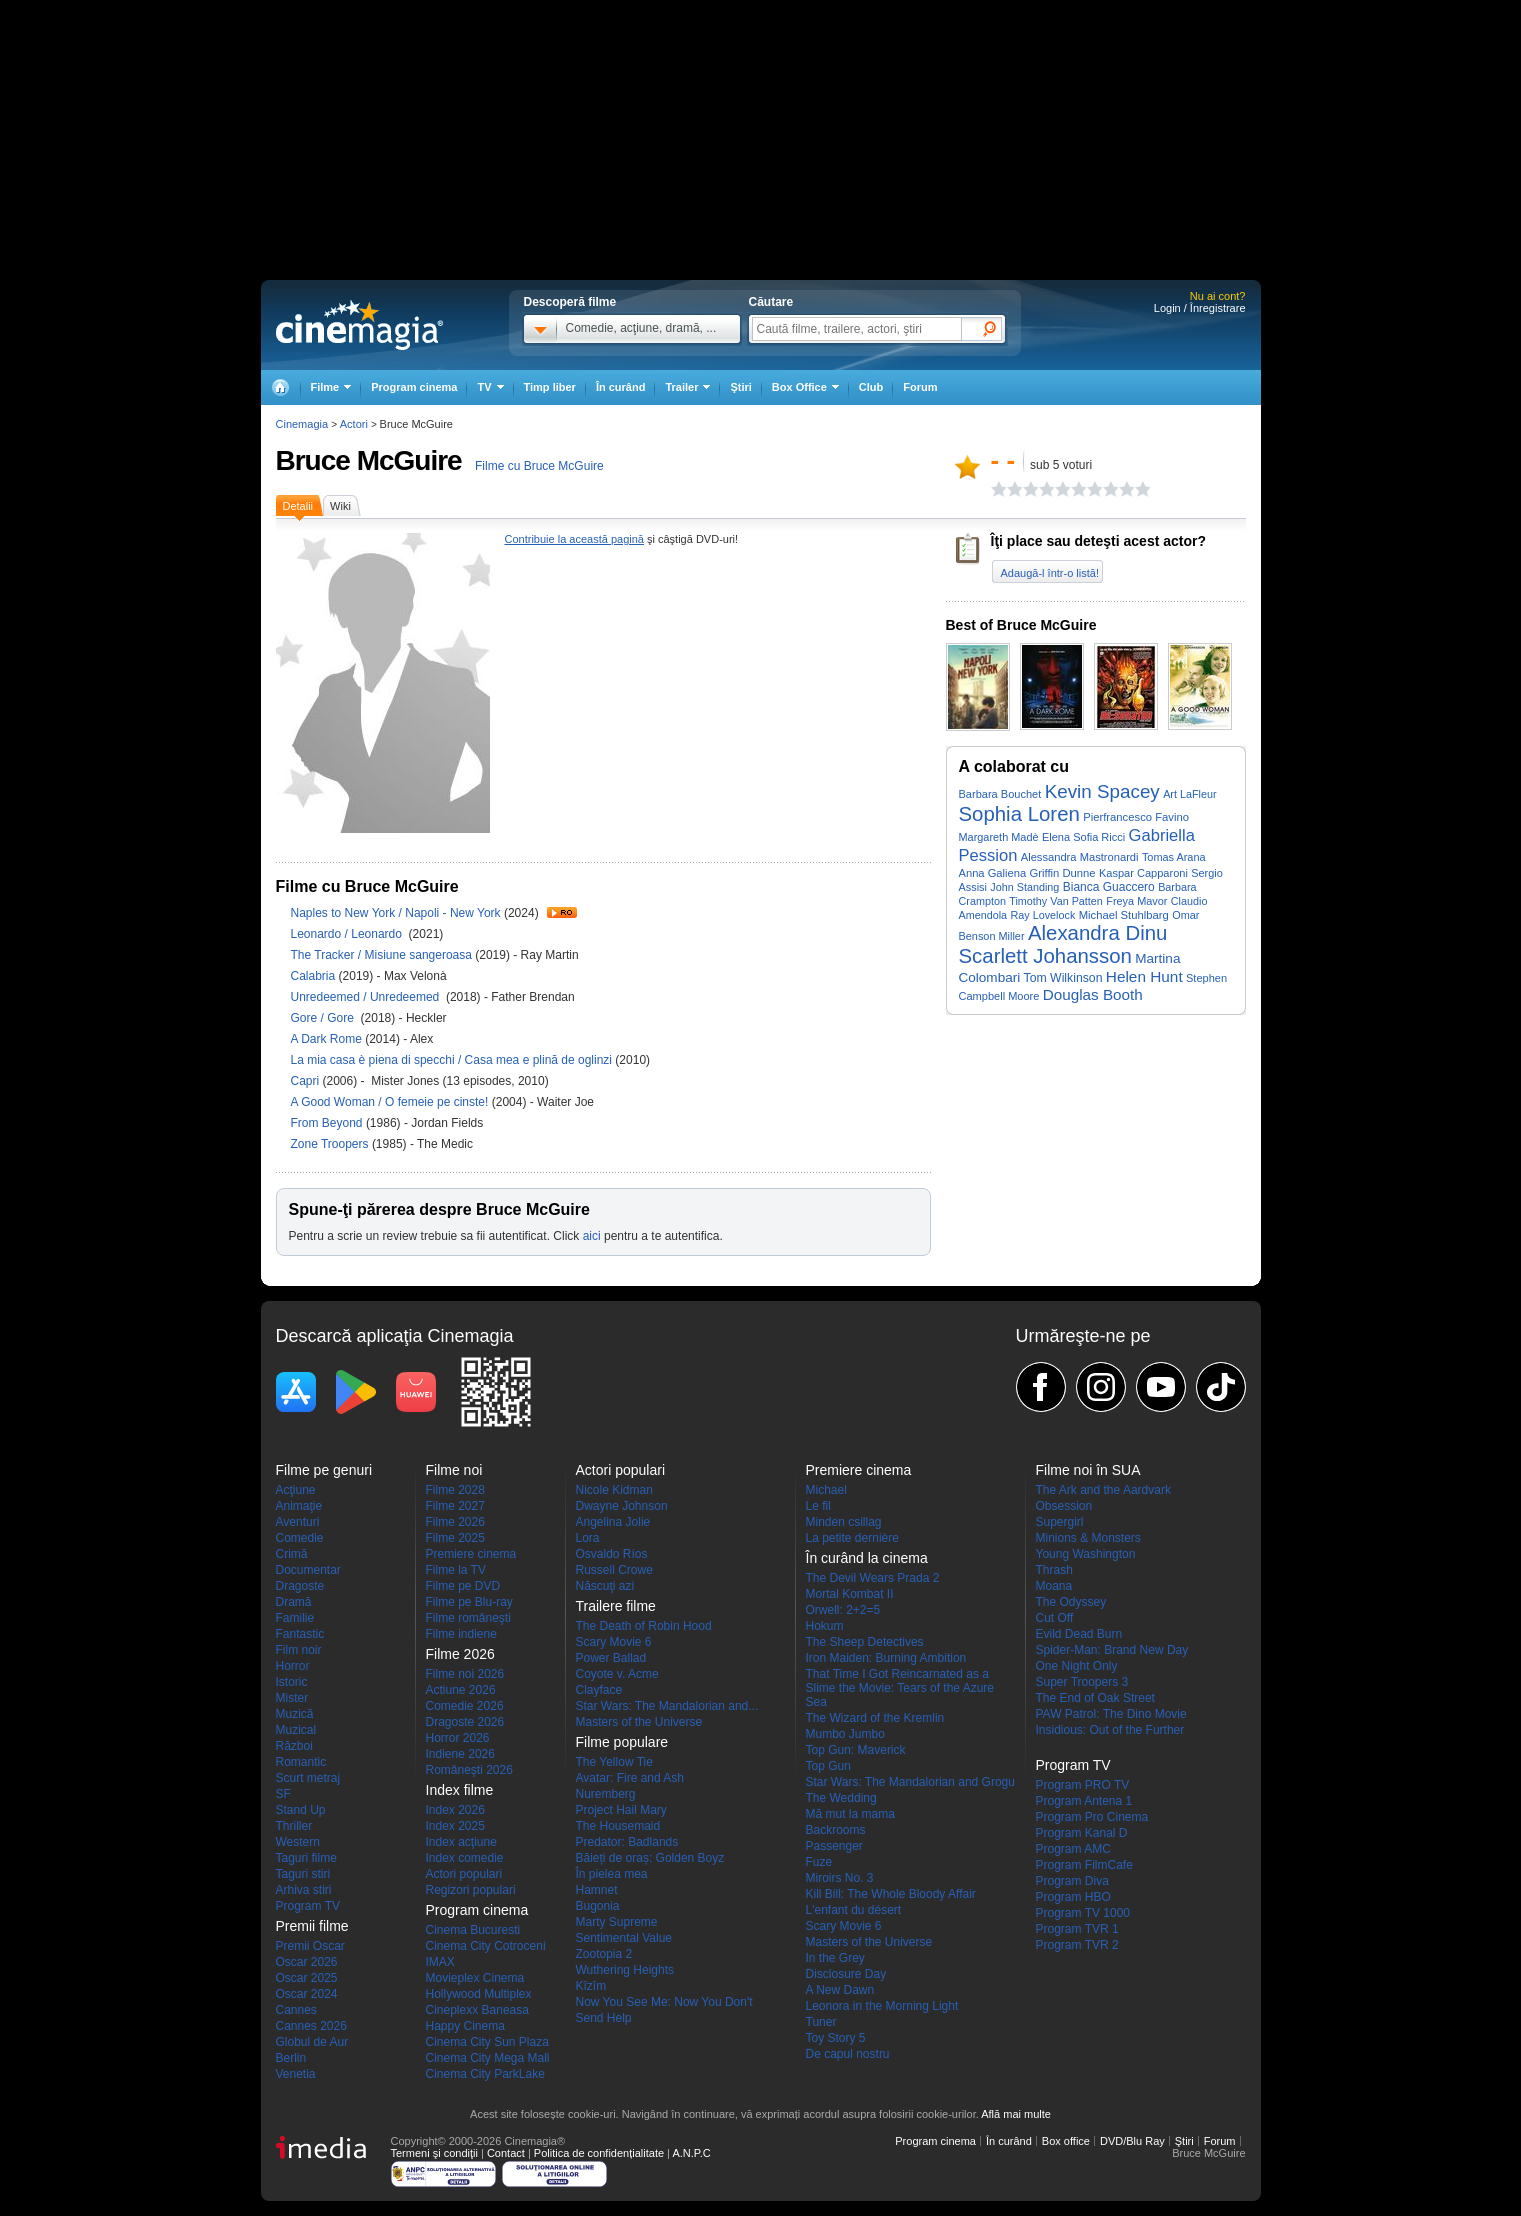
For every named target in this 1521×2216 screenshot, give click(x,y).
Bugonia (598, 1906)
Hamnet (597, 1890)
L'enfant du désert (854, 1910)
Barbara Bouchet (1000, 794)
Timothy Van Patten (1056, 901)
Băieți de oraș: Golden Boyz (650, 1858)
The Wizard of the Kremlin (875, 1718)
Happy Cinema (465, 2026)
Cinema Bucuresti (473, 1930)
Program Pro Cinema (1092, 1817)
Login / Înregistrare (1200, 308)
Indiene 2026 (460, 1754)
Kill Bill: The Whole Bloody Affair (891, 1894)
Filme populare (622, 1742)
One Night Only (1077, 1666)
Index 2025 (455, 1826)
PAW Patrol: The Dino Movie (1111, 1714)
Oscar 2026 (307, 1962)
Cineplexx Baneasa (477, 2010)
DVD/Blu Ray (1132, 2141)
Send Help (604, 2018)
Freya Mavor (1136, 901)
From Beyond (328, 1123)
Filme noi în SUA (1088, 1470)
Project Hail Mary (621, 1810)
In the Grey (835, 1958)
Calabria (315, 976)
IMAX (440, 1962)
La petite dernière (852, 1538)
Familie (295, 1618)
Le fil (818, 1506)
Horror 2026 (458, 1738)
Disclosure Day (846, 1974)
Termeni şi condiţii (434, 2153)
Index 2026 (455, 1810)
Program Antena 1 (1084, 1801)
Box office (1066, 2141)
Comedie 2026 (465, 1706)
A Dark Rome (328, 1039)
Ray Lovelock (1042, 915)
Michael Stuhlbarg (1124, 915)
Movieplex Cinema (475, 1978)
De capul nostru (848, 2054)
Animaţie (299, 1506)
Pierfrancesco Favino (1136, 817)
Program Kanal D (1082, 1833)
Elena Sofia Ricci (1083, 837)
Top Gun (828, 1766)
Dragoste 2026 (465, 1722)
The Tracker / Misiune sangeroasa (381, 955)
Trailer (562, 912)
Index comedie (465, 1858)
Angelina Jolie (613, 1522)
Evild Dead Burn (1079, 1634)
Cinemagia (302, 424)
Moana (1054, 1586)
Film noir (299, 1650)
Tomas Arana (1174, 857)
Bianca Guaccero (1109, 887)
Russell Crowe (614, 1570)
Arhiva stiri (304, 1890)
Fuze (819, 1862)
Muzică (295, 1714)
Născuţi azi (605, 1586)
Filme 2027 (455, 1506)
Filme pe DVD (463, 1586)
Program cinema (414, 387)
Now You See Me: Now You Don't (664, 2002)
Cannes (296, 2010)
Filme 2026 (455, 1522)
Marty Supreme (617, 1922)
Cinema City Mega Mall (488, 2058)
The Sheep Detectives (865, 1642)
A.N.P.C (691, 2153)
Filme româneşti (468, 1618)
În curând (621, 387)
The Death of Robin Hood (644, 1626)
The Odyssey (1071, 1602)
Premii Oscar (310, 1946)
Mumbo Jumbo (845, 1734)
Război (294, 1746)
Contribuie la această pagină (574, 539)
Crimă (292, 1554)
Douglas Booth (1093, 994)
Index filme (460, 1790)
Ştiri (740, 387)
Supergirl (1060, 1522)
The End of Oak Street (1095, 1698)
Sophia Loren (1019, 814)
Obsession (1064, 1506)
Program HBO (1073, 1897)
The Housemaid (618, 1826)
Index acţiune (461, 1842)
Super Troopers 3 (1082, 1682)
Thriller (294, 1826)
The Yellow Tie (614, 1762)
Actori (354, 424)
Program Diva (1072, 1881)
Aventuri (298, 1522)
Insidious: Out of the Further (1110, 1730)
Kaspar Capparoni (1143, 873)
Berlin (291, 2058)
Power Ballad (611, 1658)
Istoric (292, 1682)
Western (298, 1842)
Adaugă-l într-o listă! (1050, 573)
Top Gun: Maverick (856, 1750)
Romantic (301, 1762)
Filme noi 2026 (465, 1674)
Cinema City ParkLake (485, 2074)
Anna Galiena (993, 873)
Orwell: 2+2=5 (843, 1610)
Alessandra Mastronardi (1080, 857)
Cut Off (1055, 1618)
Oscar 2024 (307, 1994)
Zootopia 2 (604, 1954)
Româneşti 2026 (469, 1770)
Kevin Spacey (1102, 791)
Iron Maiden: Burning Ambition (886, 1658)
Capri (307, 1081)
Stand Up (301, 1810)
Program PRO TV (1083, 1785)
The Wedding (841, 1798)
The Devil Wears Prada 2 (873, 1578)
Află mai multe (1016, 2114)
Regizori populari (471, 1890)
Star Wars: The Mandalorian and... (667, 1706)
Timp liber (550, 387)
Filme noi (454, 1470)
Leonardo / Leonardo (350, 934)
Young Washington (1086, 1554)
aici (592, 1236)
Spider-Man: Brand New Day (1112, 1650)
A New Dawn (840, 1990)
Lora (588, 1538)
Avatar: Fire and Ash (630, 1778)
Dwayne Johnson (622, 1506)
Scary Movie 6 (614, 1642)
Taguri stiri (303, 1874)
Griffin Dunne (1062, 873)
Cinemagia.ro (359, 325)
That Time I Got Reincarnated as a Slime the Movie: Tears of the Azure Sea (900, 1688)
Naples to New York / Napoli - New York (396, 913)
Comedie (300, 1538)
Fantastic (300, 1634)
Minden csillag (844, 1522)
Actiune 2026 (461, 1690)
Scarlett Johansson (1045, 956)
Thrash (1054, 1570)
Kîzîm (591, 1986)
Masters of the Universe (639, 1722)
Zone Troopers (331, 1144)
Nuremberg (606, 1794)
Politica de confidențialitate (599, 2153)
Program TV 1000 (1083, 1913)
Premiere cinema (471, 1554)
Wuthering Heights (625, 1970)
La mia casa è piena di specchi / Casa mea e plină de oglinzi (452, 1060)
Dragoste (300, 1586)
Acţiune (296, 1490)
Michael (826, 1490)
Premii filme (312, 1926)
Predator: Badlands (627, 1842)
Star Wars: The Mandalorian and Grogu (910, 1782)
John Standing (1024, 887)
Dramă (294, 1602)
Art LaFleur (1189, 794)
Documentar (308, 1570)
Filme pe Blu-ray (469, 1602)
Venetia (296, 2074)
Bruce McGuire (369, 460)
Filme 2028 (455, 1490)
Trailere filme (616, 1606)
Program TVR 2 (1077, 1945)
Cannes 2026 (311, 2026)
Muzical (296, 1730)
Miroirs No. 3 (840, 1878)
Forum (920, 387)
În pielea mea (612, 1874)
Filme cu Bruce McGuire (539, 466)
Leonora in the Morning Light (882, 2006)
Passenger (834, 1846)
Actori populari (464, 1874)
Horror (293, 1666)
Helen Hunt (1144, 976)
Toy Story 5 (836, 2038)
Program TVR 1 (1077, 1929)
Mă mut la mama (850, 1814)
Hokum (825, 1626)
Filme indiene (461, 1634)
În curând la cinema (867, 1558)
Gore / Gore (324, 1018)
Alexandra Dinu (1097, 933)
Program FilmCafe (1084, 1865)
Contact (506, 2153)
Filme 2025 (455, 1538)
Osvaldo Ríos (612, 1554)
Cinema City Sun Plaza (487, 2042)
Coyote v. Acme (617, 1674)
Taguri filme (306, 1858)
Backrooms (836, 1830)
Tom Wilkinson (1063, 978)
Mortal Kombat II (850, 1594)
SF (283, 1794)
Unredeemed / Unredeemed (367, 997)
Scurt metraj (308, 1778)
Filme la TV (456, 1570)
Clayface (599, 1690)
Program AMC (1073, 1849)
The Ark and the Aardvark (1103, 1490)
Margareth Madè (999, 837)
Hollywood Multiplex (479, 1994)
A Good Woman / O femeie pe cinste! (390, 1102)
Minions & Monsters (1088, 1538)
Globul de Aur (312, 2042)
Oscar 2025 (307, 1978)
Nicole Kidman (614, 1490)
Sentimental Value (624, 1938)
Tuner (821, 2022)
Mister (292, 1698)
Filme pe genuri (324, 1470)
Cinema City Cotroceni (486, 1946)
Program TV (308, 1906)
